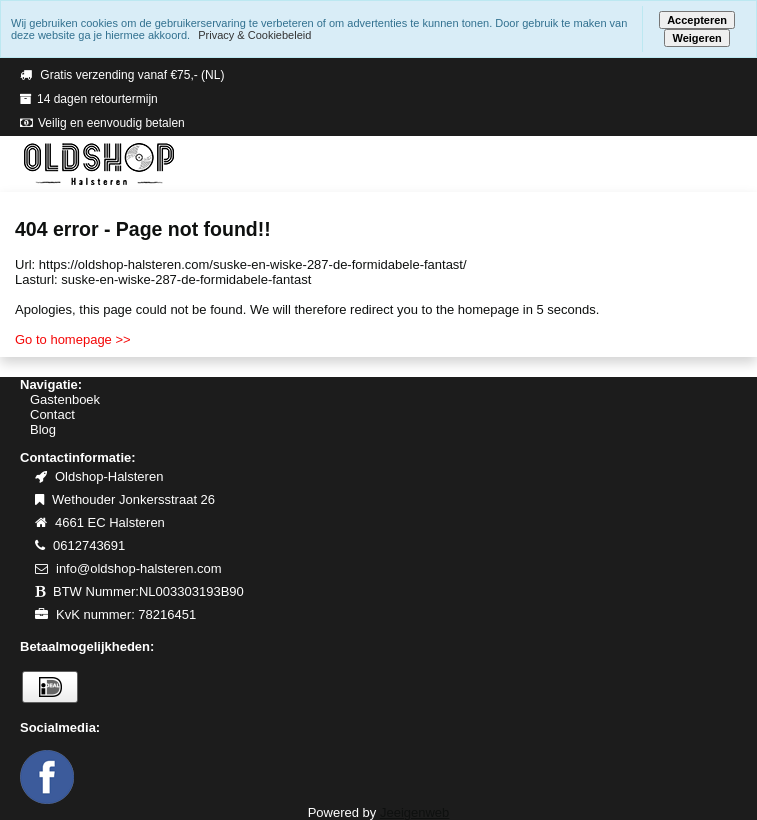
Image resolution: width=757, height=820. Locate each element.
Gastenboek (65, 399)
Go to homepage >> (73, 339)
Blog (43, 429)
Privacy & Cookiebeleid (254, 35)
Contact (52, 414)
